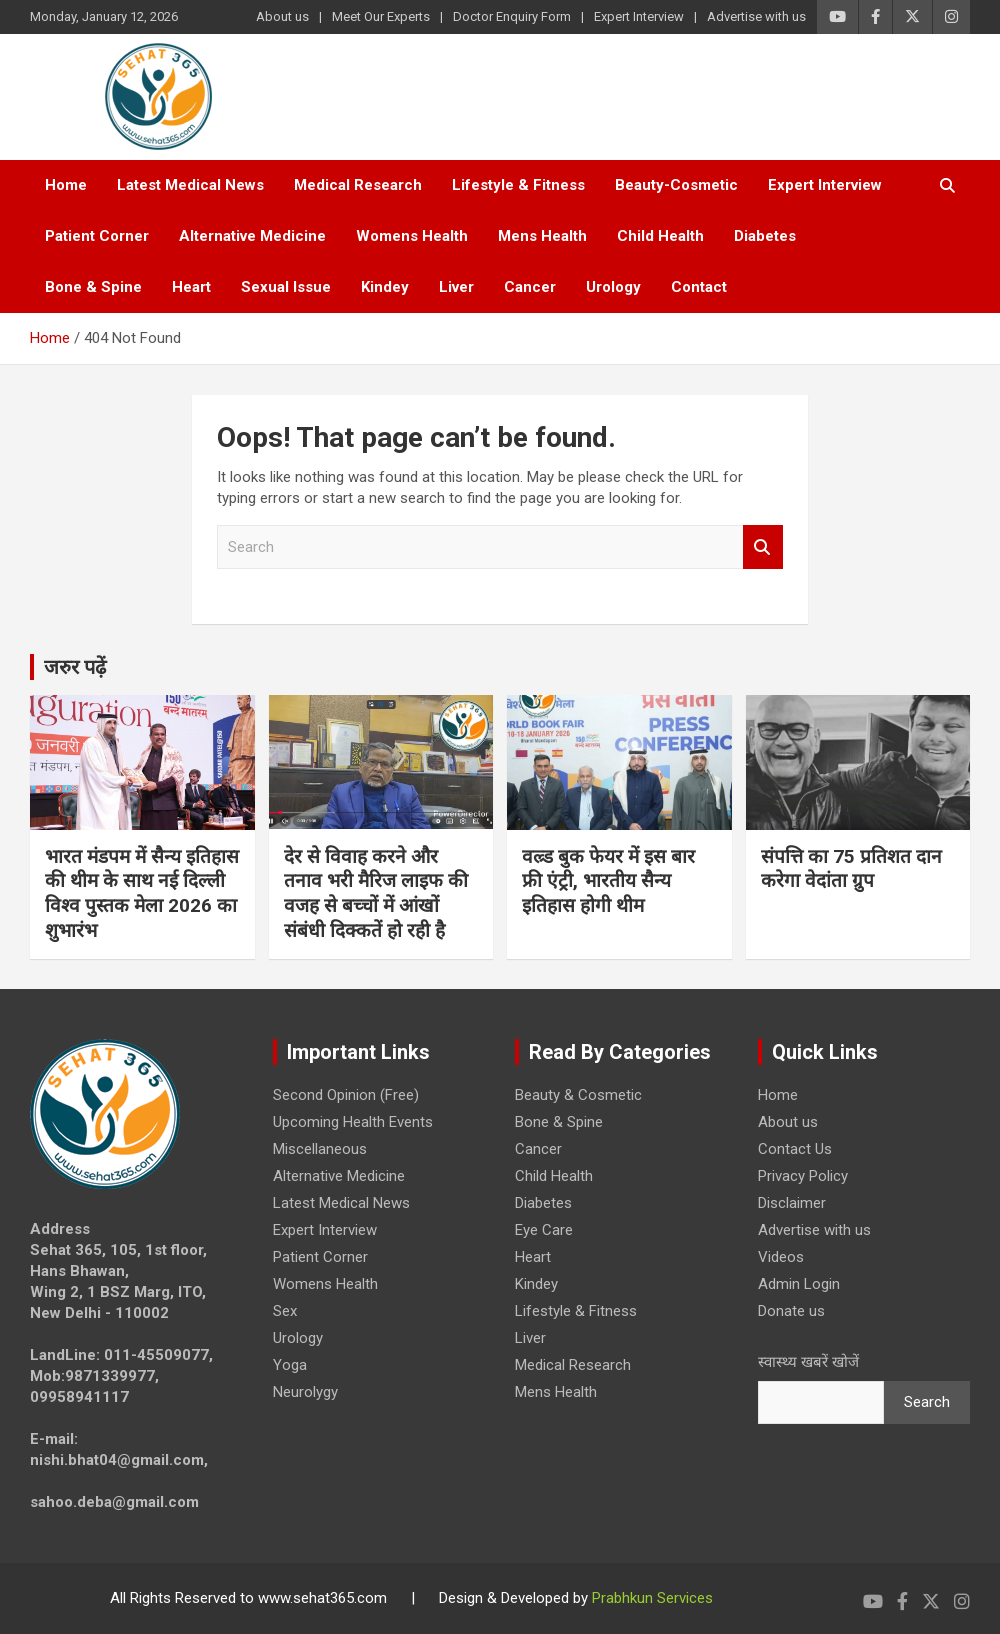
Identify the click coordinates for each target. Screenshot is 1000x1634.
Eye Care (544, 1230)
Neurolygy (305, 1392)
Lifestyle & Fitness (518, 185)
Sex (285, 1311)
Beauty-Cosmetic (676, 185)
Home (66, 185)
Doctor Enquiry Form (512, 16)
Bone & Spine (93, 287)
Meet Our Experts (381, 16)
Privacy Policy (803, 1176)
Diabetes (765, 236)
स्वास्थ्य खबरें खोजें (808, 1362)
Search (763, 547)
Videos (781, 1257)
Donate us (791, 1311)
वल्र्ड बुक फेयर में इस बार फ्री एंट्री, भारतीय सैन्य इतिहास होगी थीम (608, 881)
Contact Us (795, 1149)
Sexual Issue (286, 287)
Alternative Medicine (252, 236)
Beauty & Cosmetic (578, 1095)
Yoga (290, 1365)
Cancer (530, 287)
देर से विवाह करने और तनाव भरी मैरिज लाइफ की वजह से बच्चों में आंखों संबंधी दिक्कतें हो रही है (376, 893)
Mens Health (542, 236)
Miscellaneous (320, 1149)
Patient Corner (97, 236)
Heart (191, 287)
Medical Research (358, 185)
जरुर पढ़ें (75, 667)
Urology (613, 287)
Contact (699, 287)
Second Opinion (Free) (346, 1095)
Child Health (660, 236)
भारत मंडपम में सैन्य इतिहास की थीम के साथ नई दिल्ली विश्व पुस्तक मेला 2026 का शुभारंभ (142, 893)
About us (282, 16)
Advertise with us (756, 16)
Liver (456, 287)
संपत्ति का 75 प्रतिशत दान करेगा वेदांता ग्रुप (851, 869)
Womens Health (412, 236)
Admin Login (799, 1284)
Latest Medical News (190, 185)
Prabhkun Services (652, 1598)
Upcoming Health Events (353, 1122)
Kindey (385, 287)
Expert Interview (639, 16)
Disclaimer (792, 1203)
